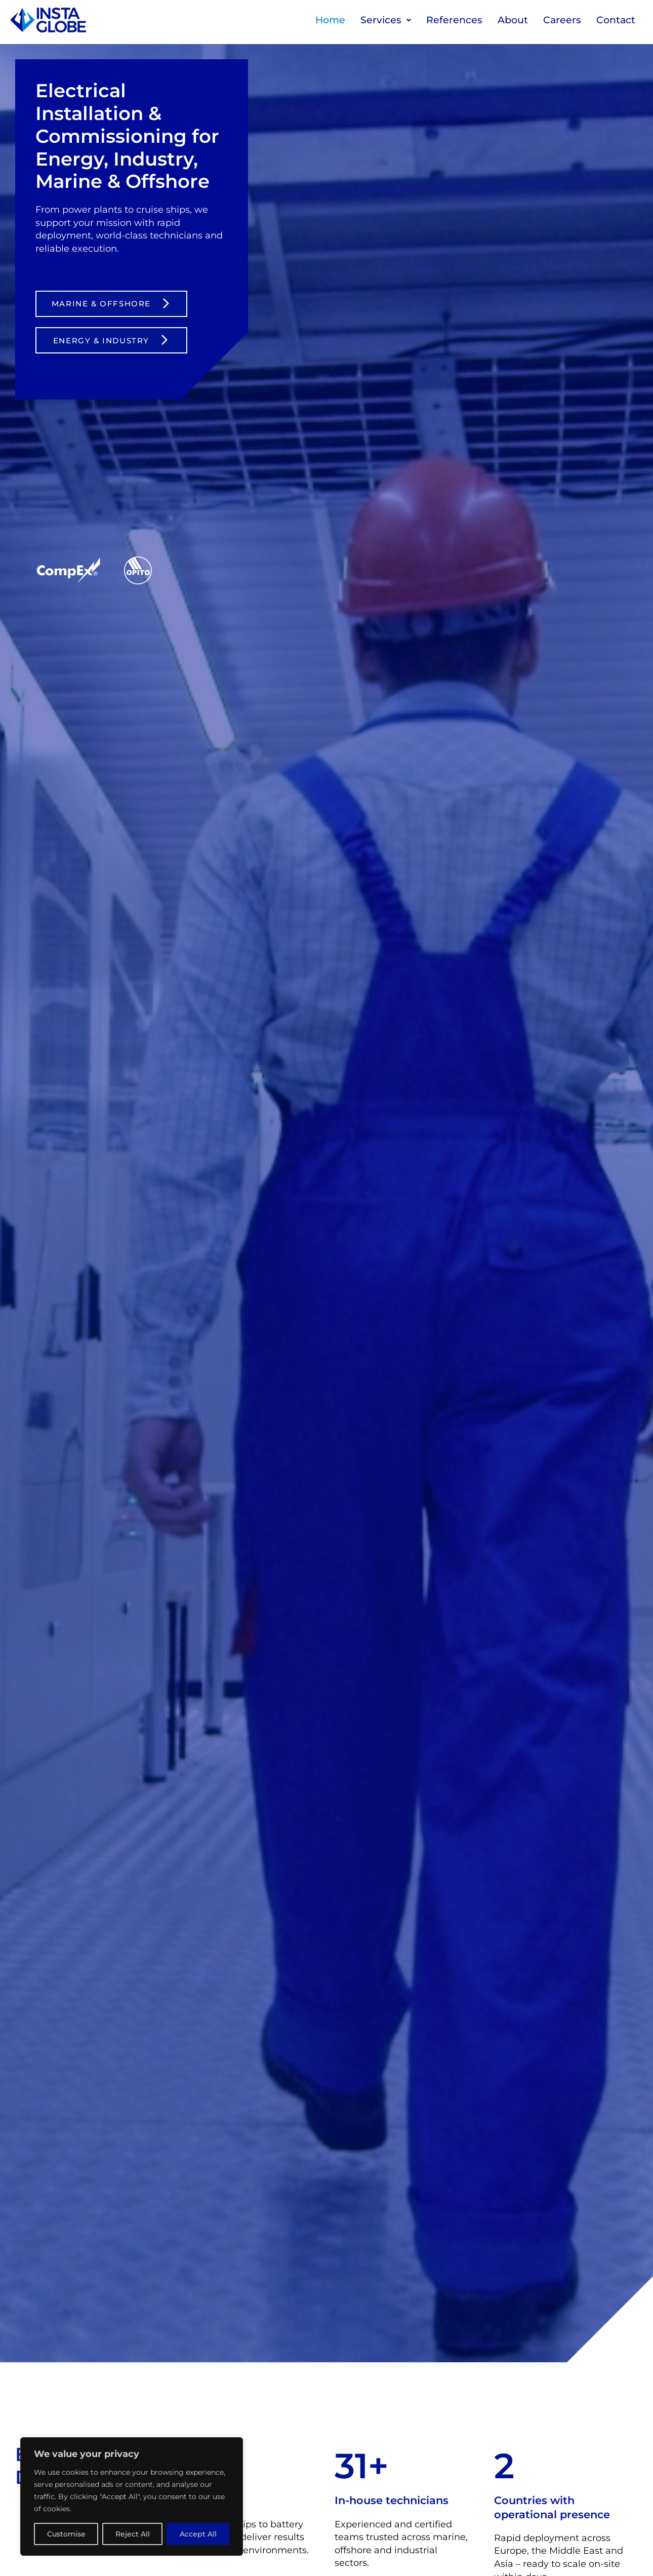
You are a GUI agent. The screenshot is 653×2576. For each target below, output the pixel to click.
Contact (615, 20)
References (454, 20)
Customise (66, 2534)
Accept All (198, 2534)
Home (330, 20)
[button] (386, 20)
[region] (131, 2496)
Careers (562, 20)
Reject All (132, 2534)
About (513, 20)
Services (385, 20)
